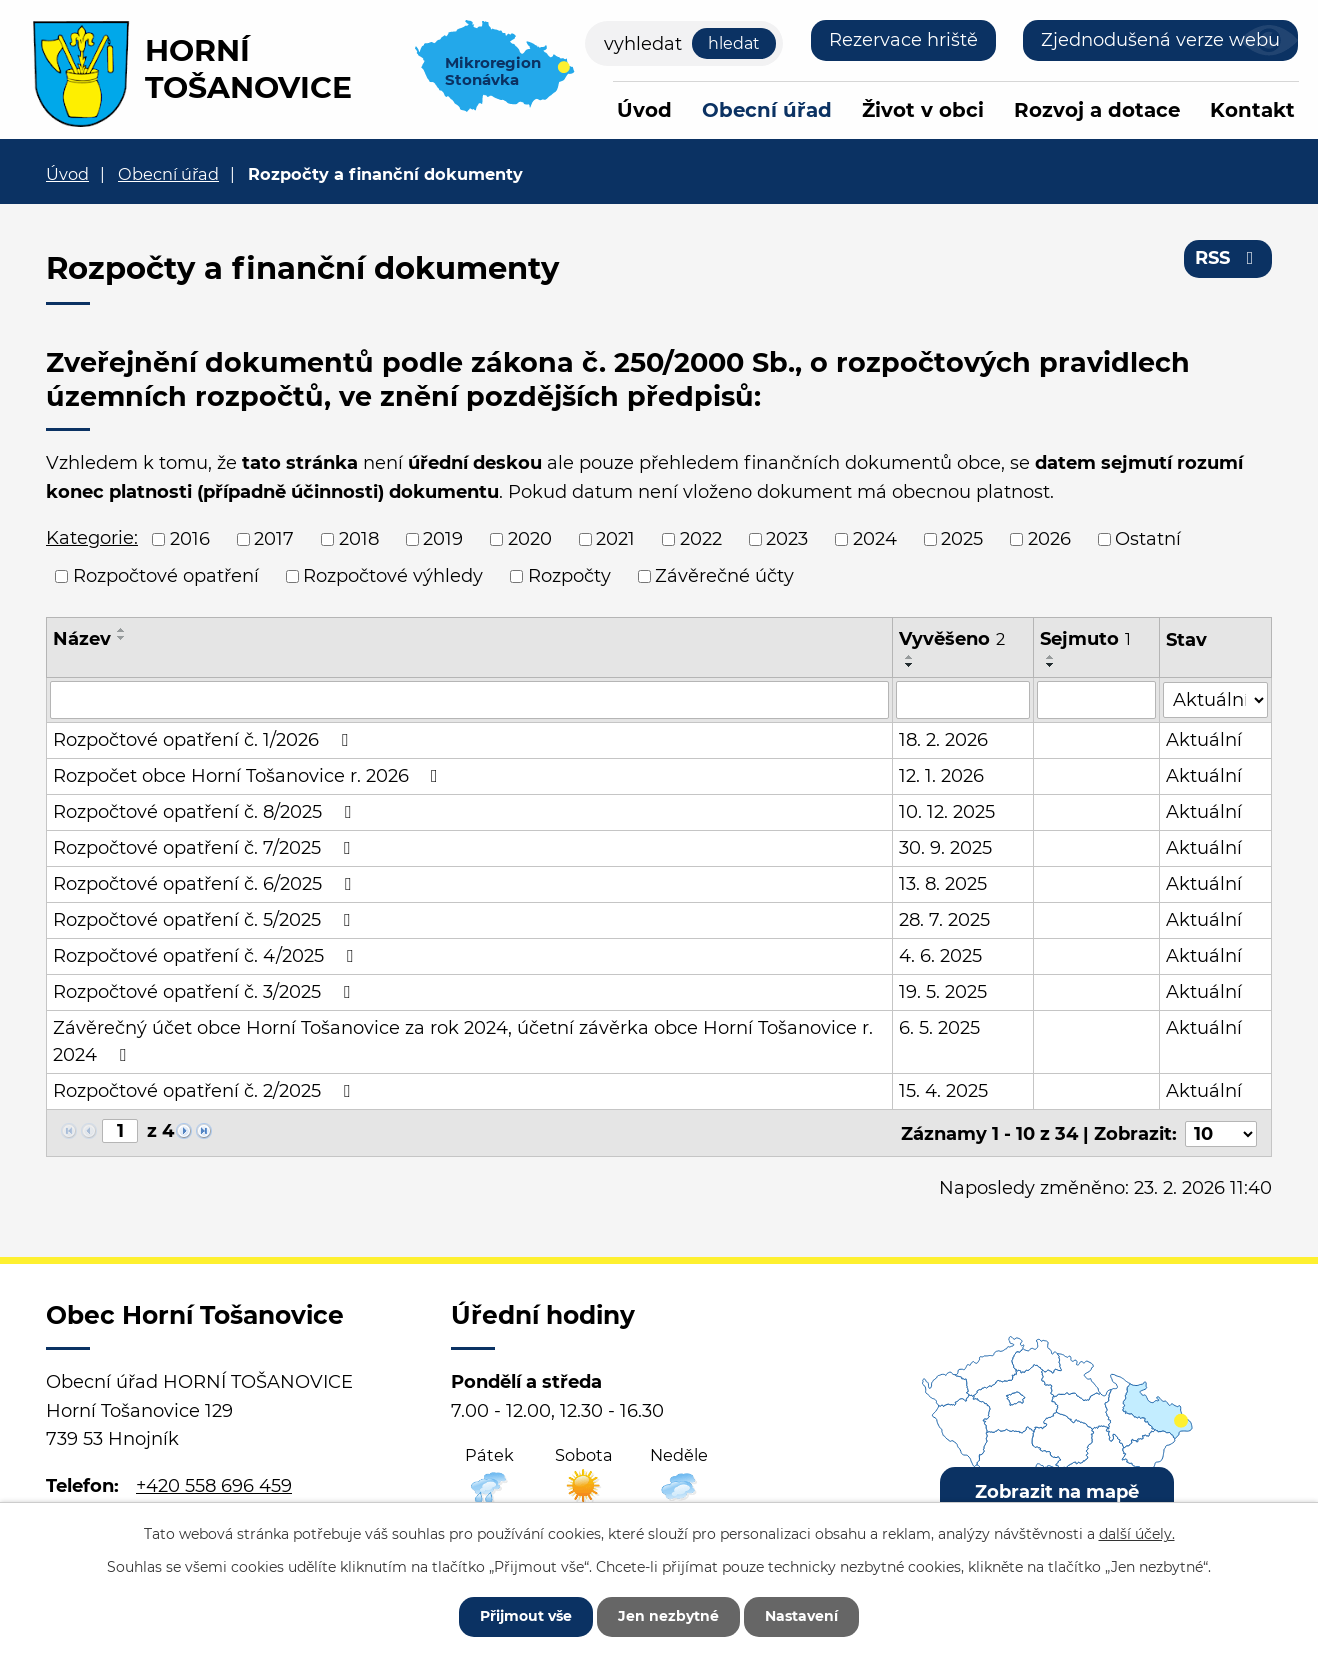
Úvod (644, 110)
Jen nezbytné (668, 1616)
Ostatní (1148, 539)
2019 (443, 539)
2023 (787, 539)
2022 (701, 539)
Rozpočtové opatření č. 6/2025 (206, 884)
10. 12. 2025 (948, 812)
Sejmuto (1085, 639)
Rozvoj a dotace (1097, 110)
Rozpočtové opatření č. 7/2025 (205, 848)
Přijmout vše (526, 1616)
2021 (615, 539)
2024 (875, 539)
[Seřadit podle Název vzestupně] (122, 630)
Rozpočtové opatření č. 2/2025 (205, 1091)
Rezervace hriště (903, 40)
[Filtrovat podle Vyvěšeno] (964, 700)
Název (82, 639)
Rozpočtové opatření (166, 576)
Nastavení (801, 1616)
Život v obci (923, 110)
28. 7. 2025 (945, 920)
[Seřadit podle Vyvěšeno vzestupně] (911, 657)
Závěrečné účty (724, 576)
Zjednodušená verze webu (1160, 40)
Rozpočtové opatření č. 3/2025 (205, 992)
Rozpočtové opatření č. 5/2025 (205, 920)
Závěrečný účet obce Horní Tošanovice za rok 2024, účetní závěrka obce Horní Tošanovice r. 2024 (463, 1041)
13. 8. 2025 (944, 884)
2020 (530, 539)
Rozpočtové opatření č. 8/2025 (206, 812)
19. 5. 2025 (944, 992)
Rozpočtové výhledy (393, 576)
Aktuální (1204, 740)
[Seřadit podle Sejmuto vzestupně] (1051, 657)
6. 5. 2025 (940, 1028)
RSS (1228, 258)
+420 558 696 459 (214, 1484)
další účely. (1137, 1534)
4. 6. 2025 (941, 956)
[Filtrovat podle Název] (470, 700)
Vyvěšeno (953, 639)
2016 (190, 539)
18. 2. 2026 (944, 740)
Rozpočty (569, 576)
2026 (1049, 539)
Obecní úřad (767, 110)
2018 (359, 539)
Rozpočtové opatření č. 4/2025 (207, 956)
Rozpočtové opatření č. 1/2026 (204, 740)
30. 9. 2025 (946, 848)
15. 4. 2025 (944, 1091)
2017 (274, 539)
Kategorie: (92, 538)
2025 (962, 539)
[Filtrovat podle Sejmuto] (1096, 700)
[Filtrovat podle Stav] (1215, 698)
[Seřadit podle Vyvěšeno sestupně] (911, 665)
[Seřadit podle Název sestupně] (122, 638)
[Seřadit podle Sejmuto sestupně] (1051, 665)
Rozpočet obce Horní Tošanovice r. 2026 (249, 776)
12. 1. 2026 (942, 776)
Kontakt (1252, 110)
